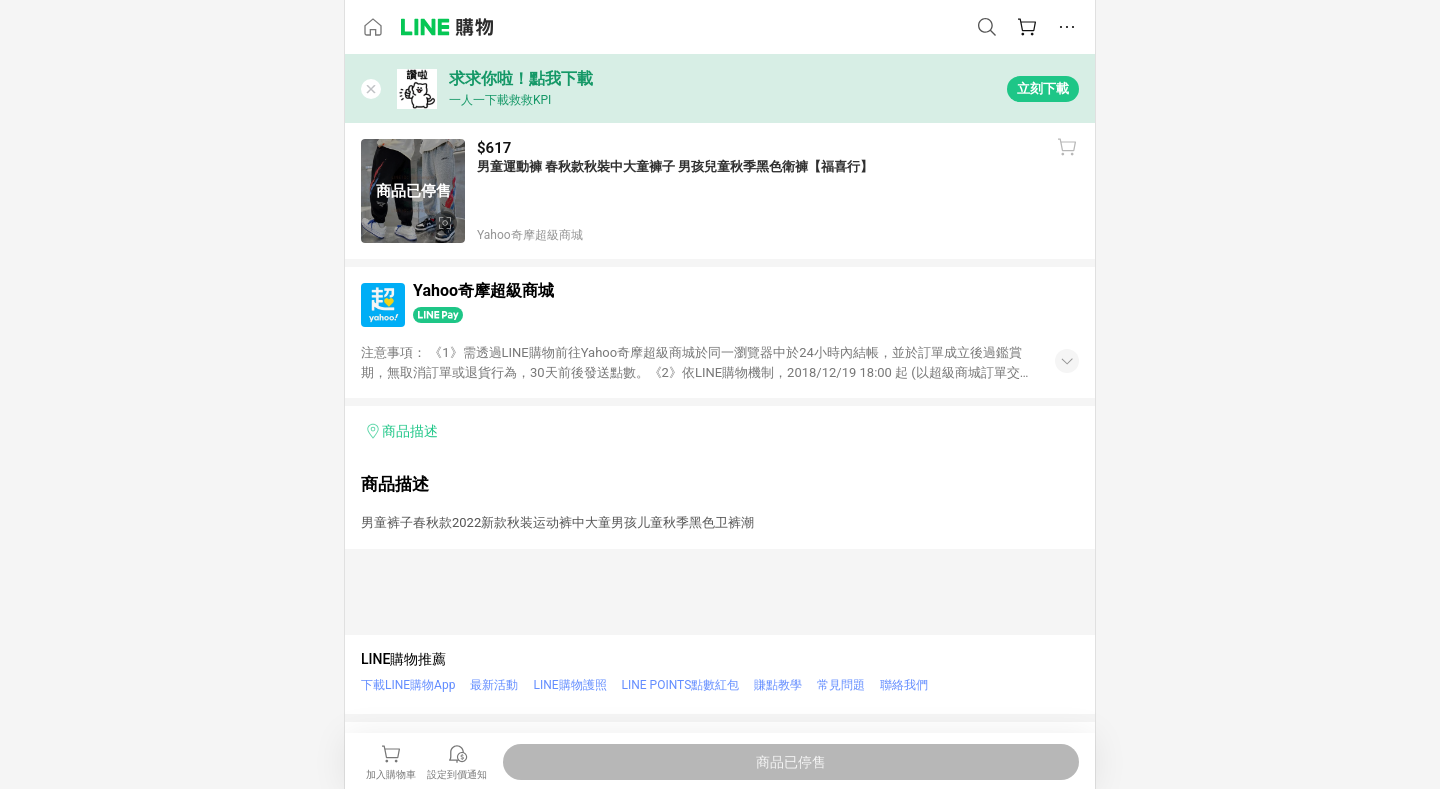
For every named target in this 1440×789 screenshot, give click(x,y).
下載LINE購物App (408, 685)
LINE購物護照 (569, 685)
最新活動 (494, 685)
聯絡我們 (904, 685)
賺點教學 (778, 685)
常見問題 (841, 685)
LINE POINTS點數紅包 (681, 685)
